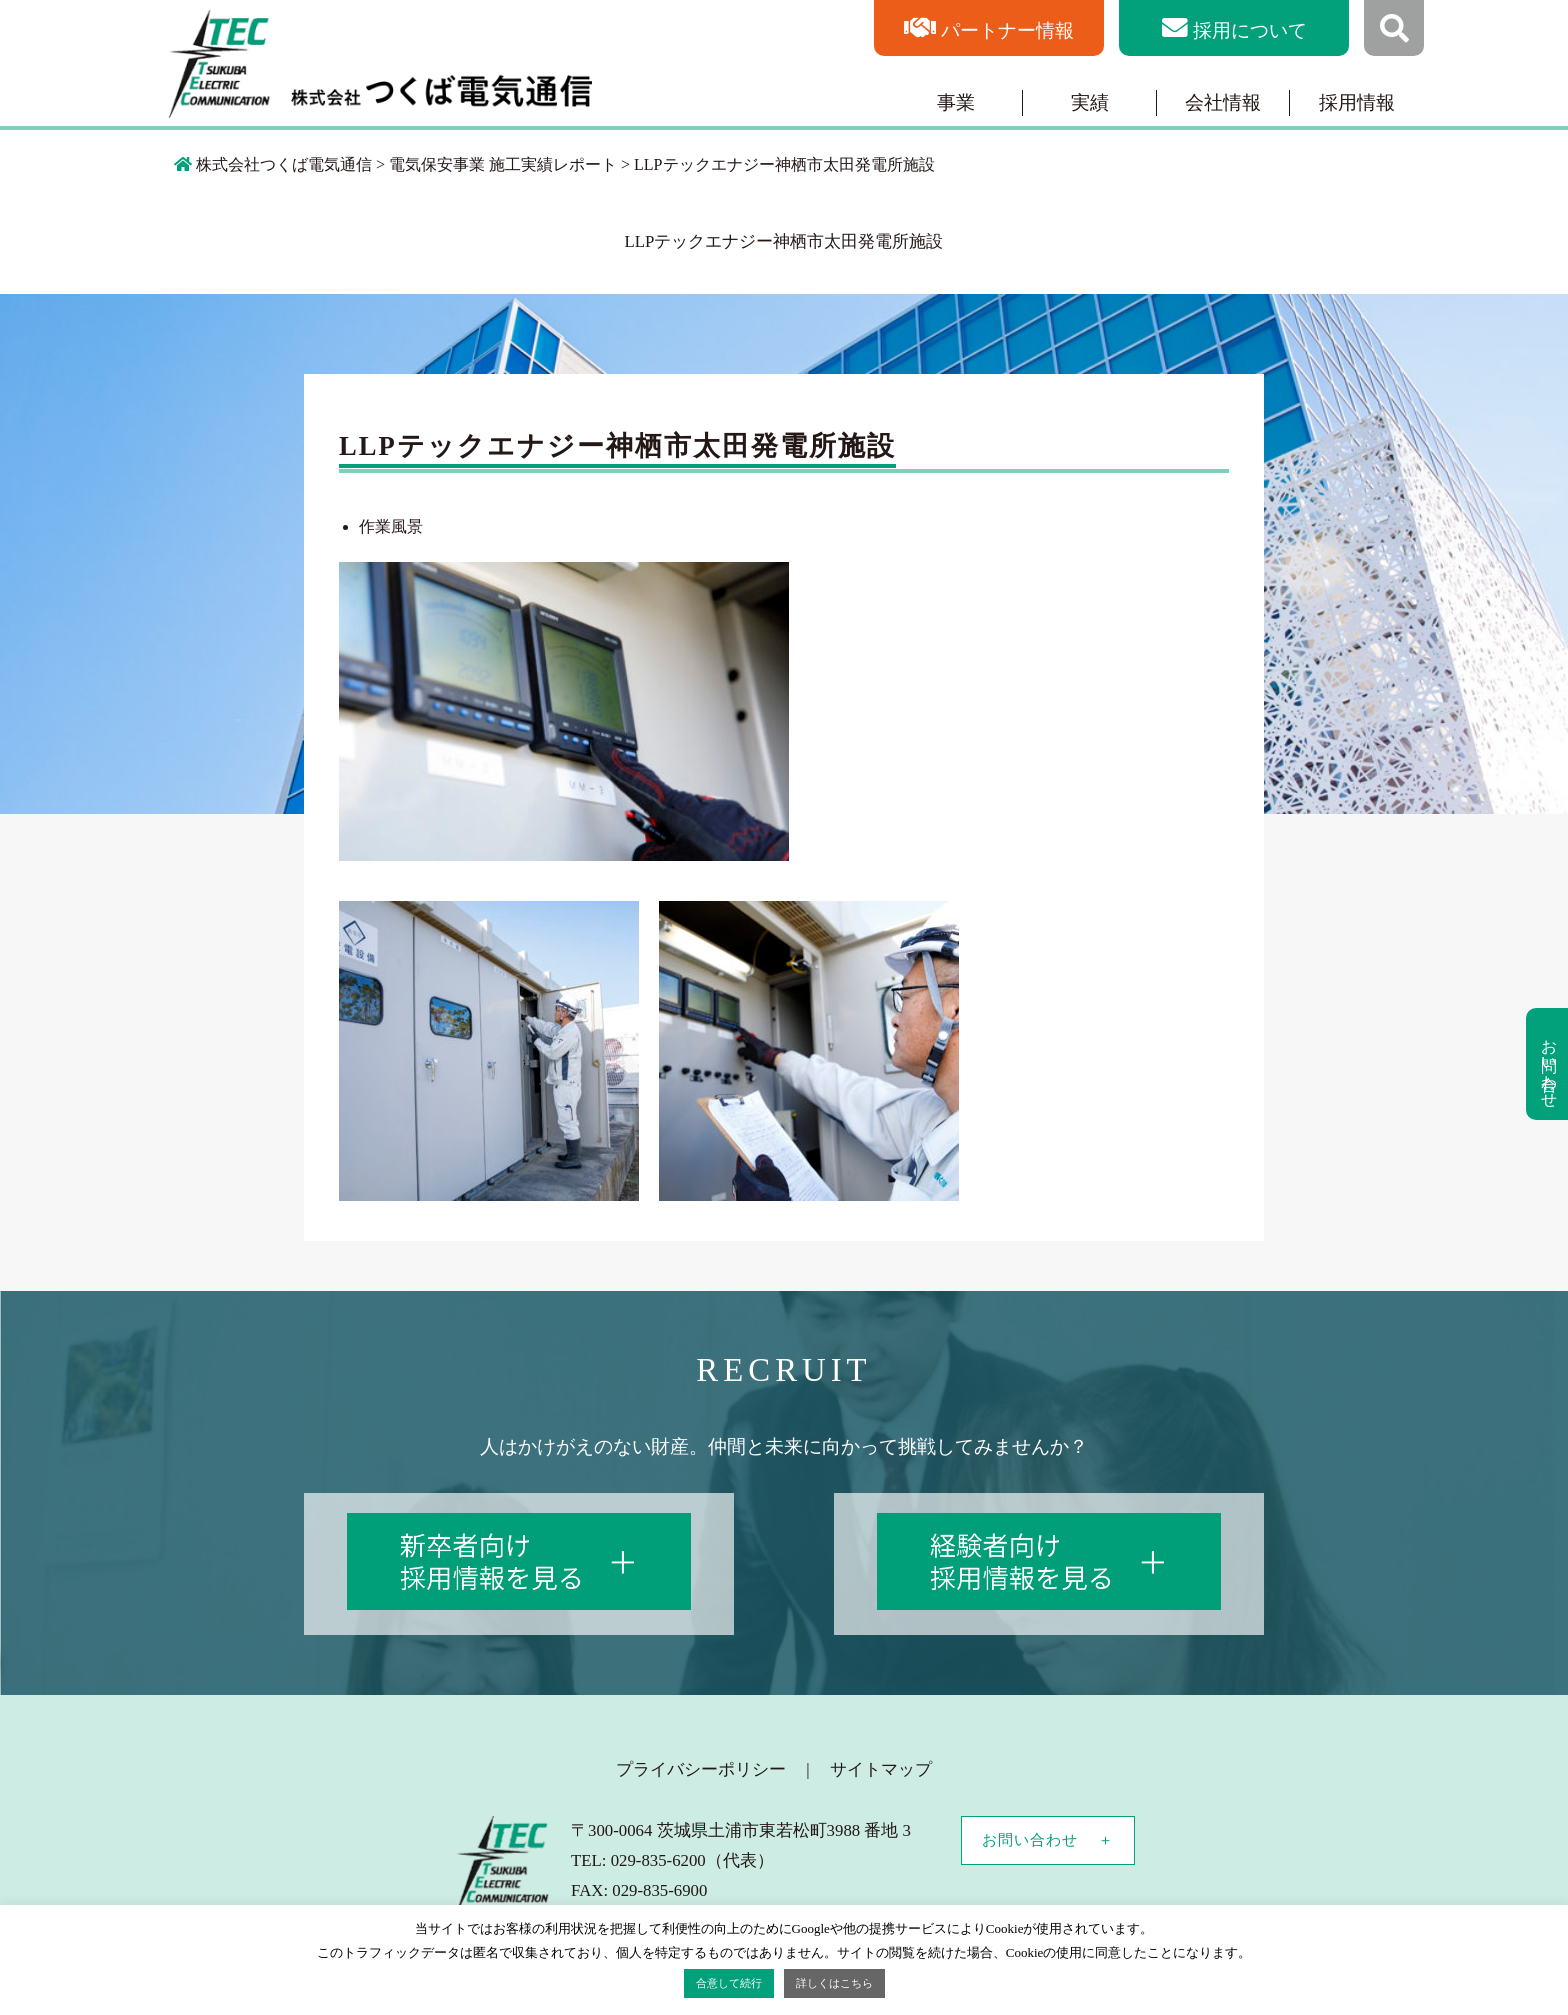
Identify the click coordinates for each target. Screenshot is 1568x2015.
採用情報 (1357, 102)
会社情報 (1223, 102)
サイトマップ (881, 1769)
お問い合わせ (1030, 1840)
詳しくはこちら (834, 1983)
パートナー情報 (1007, 30)
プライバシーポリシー (701, 1769)
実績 (1090, 102)
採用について (1250, 30)
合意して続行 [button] (729, 1983)
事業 (956, 102)
